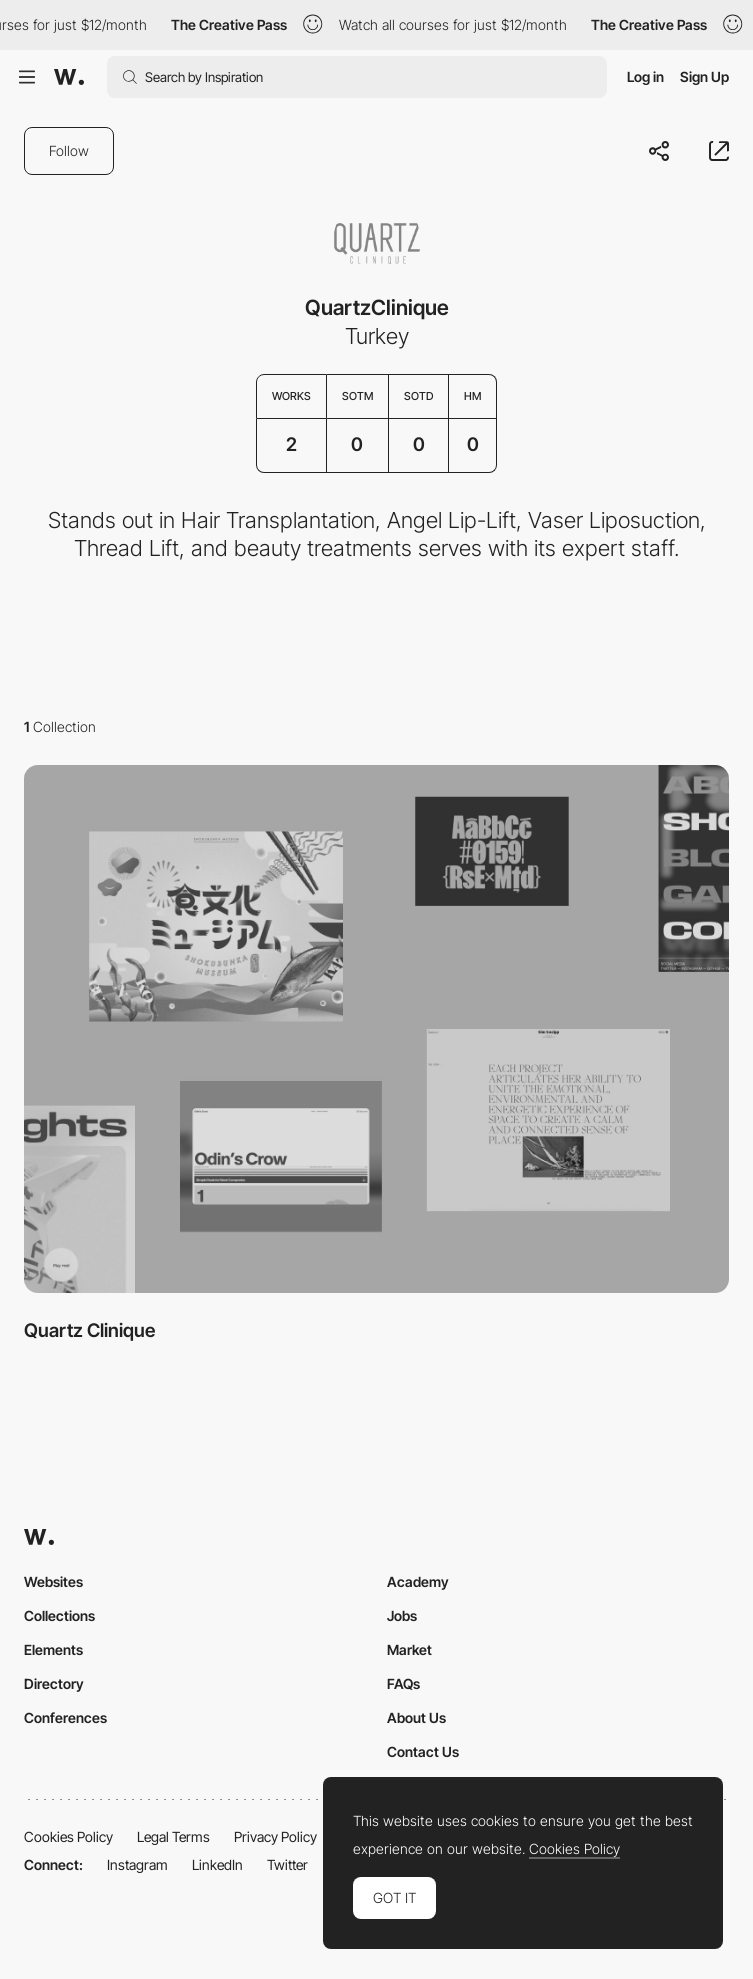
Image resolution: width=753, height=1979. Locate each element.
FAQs (403, 1683)
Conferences (65, 1717)
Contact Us (423, 1751)
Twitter (287, 1864)
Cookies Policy (68, 1836)
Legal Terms (173, 1836)
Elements (53, 1649)
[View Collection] (376, 1029)
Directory (54, 1683)
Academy (418, 1581)
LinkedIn (217, 1864)
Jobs (402, 1615)
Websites (53, 1581)
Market (409, 1649)
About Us (416, 1717)
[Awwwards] (69, 77)
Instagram (137, 1864)
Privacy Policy (275, 1836)
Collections (59, 1615)
